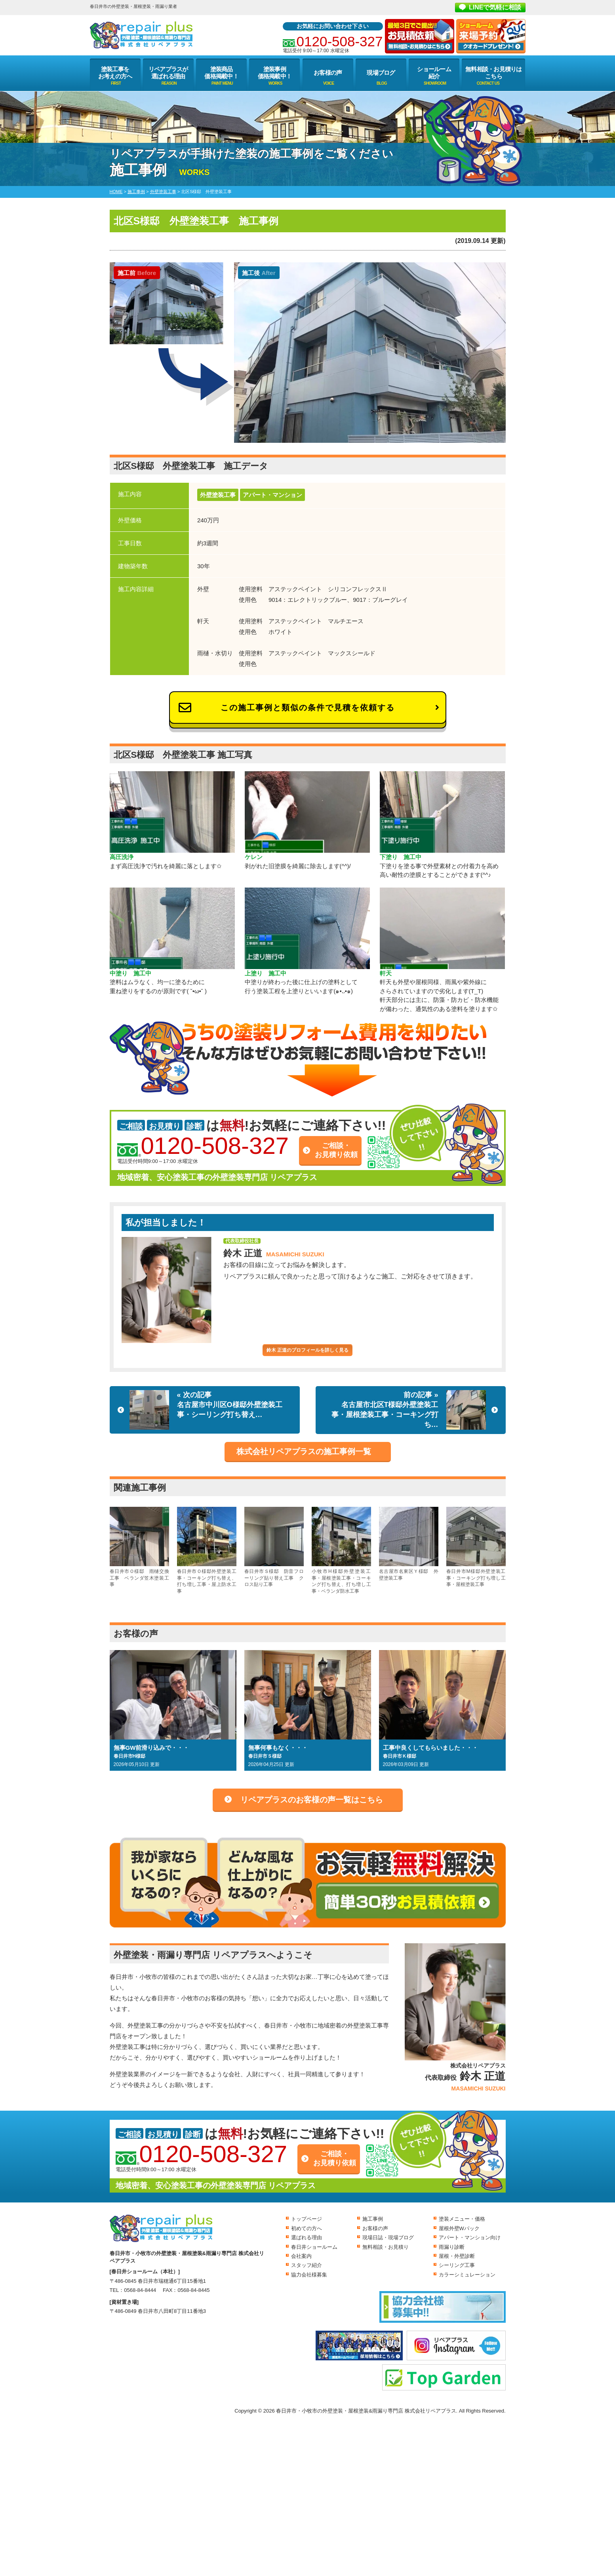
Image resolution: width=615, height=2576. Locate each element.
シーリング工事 (457, 2265)
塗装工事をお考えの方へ (115, 73)
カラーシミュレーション (467, 2275)
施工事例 (372, 2219)
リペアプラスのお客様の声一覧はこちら (311, 1799)
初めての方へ (306, 2228)
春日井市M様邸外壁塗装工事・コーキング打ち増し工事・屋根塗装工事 (476, 1547)
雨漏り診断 (452, 2247)
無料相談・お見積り (385, 2247)
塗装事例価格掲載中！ (275, 73)
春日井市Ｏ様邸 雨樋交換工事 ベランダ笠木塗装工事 (139, 1547)
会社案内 (301, 2256)
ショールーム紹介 (434, 73)
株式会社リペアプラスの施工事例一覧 (303, 1451)
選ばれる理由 (306, 2237)
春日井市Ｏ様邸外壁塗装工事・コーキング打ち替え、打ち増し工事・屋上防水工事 (206, 1550)
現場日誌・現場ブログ (388, 2237)
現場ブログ (381, 72)
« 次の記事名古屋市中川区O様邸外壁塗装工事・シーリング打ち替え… (205, 1410)
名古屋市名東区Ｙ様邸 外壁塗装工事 (408, 1544)
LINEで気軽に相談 (495, 7)
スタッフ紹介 (306, 2265)
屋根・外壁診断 (457, 2256)
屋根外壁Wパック (459, 2228)
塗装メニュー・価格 (462, 2219)
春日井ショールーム (314, 2247)
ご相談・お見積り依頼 (336, 1150)
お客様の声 (328, 72)
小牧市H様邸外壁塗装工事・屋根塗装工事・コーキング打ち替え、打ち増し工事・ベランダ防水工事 (341, 1550)
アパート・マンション (272, 494)
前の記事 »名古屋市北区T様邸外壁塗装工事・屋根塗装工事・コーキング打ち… (408, 1410)
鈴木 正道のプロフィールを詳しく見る (307, 1350)
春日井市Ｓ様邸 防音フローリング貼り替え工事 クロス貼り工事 (274, 1547)
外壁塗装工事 (218, 494)
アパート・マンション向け (470, 2237)
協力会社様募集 (309, 2275)
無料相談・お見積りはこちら (493, 73)
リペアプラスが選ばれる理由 (168, 73)
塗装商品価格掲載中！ (221, 73)
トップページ (306, 2219)
